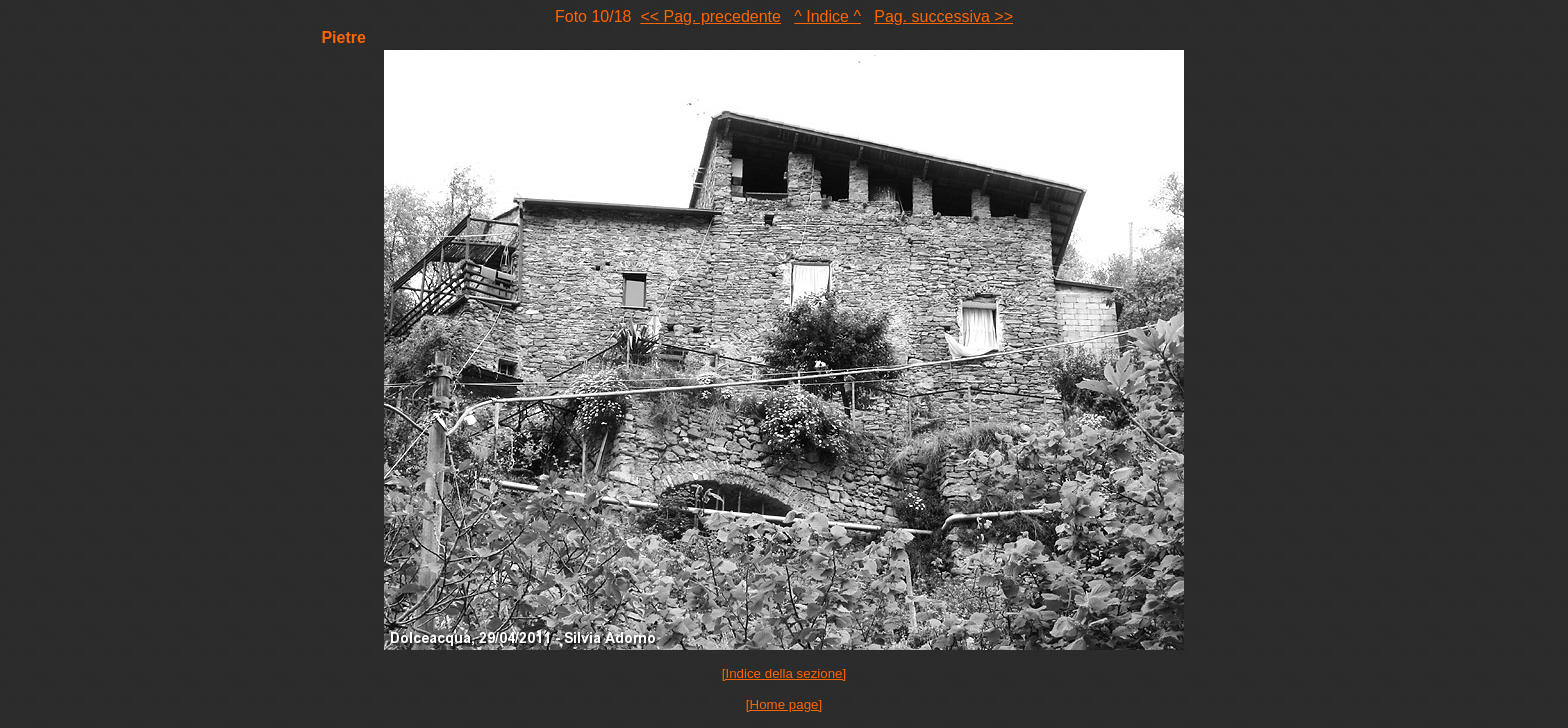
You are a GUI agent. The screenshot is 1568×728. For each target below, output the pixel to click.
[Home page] (784, 704)
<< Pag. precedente (710, 16)
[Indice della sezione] (784, 673)
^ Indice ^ (827, 16)
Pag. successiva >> (943, 16)
